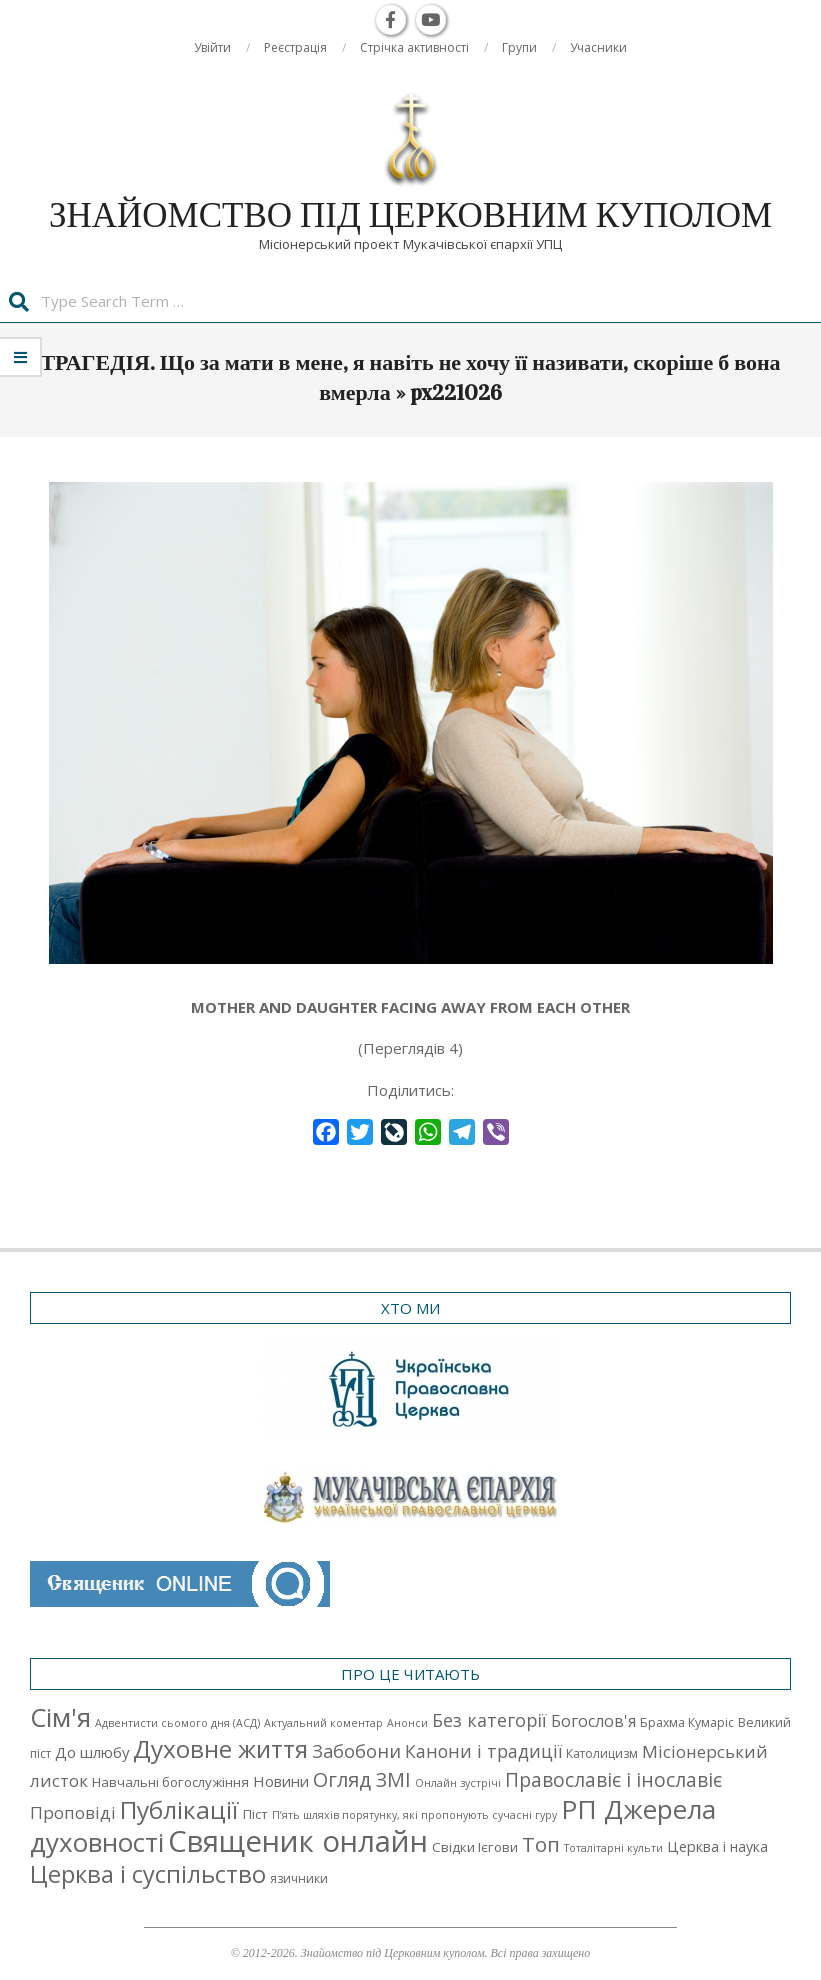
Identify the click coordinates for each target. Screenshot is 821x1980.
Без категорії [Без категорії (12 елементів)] (489, 1720)
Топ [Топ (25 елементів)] (541, 1844)
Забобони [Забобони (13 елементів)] (356, 1751)
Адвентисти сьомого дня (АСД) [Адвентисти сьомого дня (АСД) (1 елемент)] (177, 1723)
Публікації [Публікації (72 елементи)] (179, 1809)
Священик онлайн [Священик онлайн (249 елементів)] (298, 1841)
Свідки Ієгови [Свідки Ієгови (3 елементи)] (475, 1847)
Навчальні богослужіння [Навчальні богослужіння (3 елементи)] (170, 1782)
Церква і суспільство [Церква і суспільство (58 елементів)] (148, 1874)
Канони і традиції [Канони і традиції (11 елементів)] (483, 1751)
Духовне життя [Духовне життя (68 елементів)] (220, 1748)
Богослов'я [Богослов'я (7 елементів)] (593, 1721)
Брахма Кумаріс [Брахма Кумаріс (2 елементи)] (687, 1722)
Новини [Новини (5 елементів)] (281, 1781)
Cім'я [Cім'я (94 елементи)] (60, 1717)
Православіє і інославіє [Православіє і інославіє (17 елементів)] (613, 1779)
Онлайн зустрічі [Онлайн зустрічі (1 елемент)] (458, 1783)
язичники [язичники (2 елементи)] (299, 1878)
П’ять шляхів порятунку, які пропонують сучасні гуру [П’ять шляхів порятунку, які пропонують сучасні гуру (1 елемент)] (414, 1815)
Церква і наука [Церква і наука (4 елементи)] (717, 1846)
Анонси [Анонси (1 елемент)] (407, 1723)
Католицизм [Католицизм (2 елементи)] (602, 1753)
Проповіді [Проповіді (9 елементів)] (73, 1812)
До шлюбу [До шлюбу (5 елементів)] (92, 1752)
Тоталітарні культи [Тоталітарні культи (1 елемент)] (613, 1848)
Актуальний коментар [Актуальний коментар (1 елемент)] (323, 1723)
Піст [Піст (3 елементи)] (255, 1814)
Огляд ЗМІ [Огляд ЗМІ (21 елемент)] (362, 1779)
